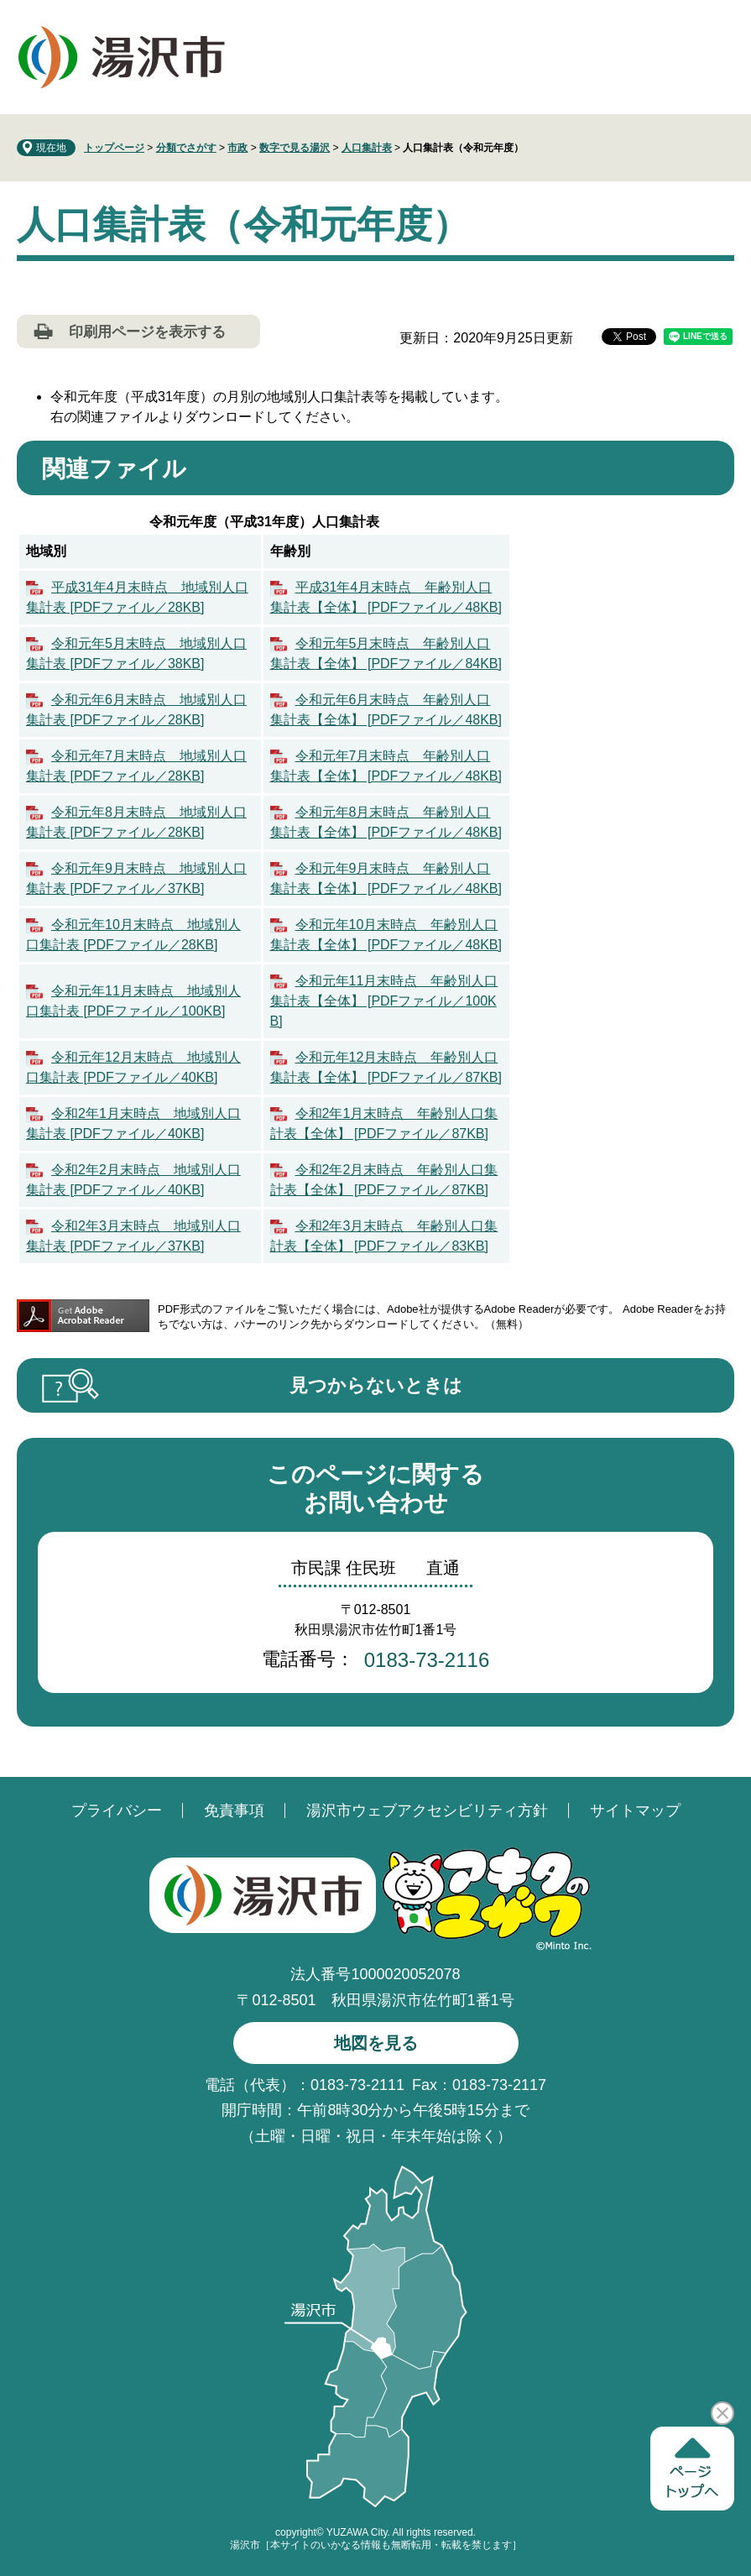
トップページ (114, 148)
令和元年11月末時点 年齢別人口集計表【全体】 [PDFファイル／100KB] (384, 1001)
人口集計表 (367, 148)
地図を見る (376, 2043)
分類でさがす (186, 148)
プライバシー (116, 1810)
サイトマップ (635, 1810)
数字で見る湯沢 (294, 148)
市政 (237, 148)
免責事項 (234, 1810)
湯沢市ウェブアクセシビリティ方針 (427, 1810)
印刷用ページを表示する (147, 332)
